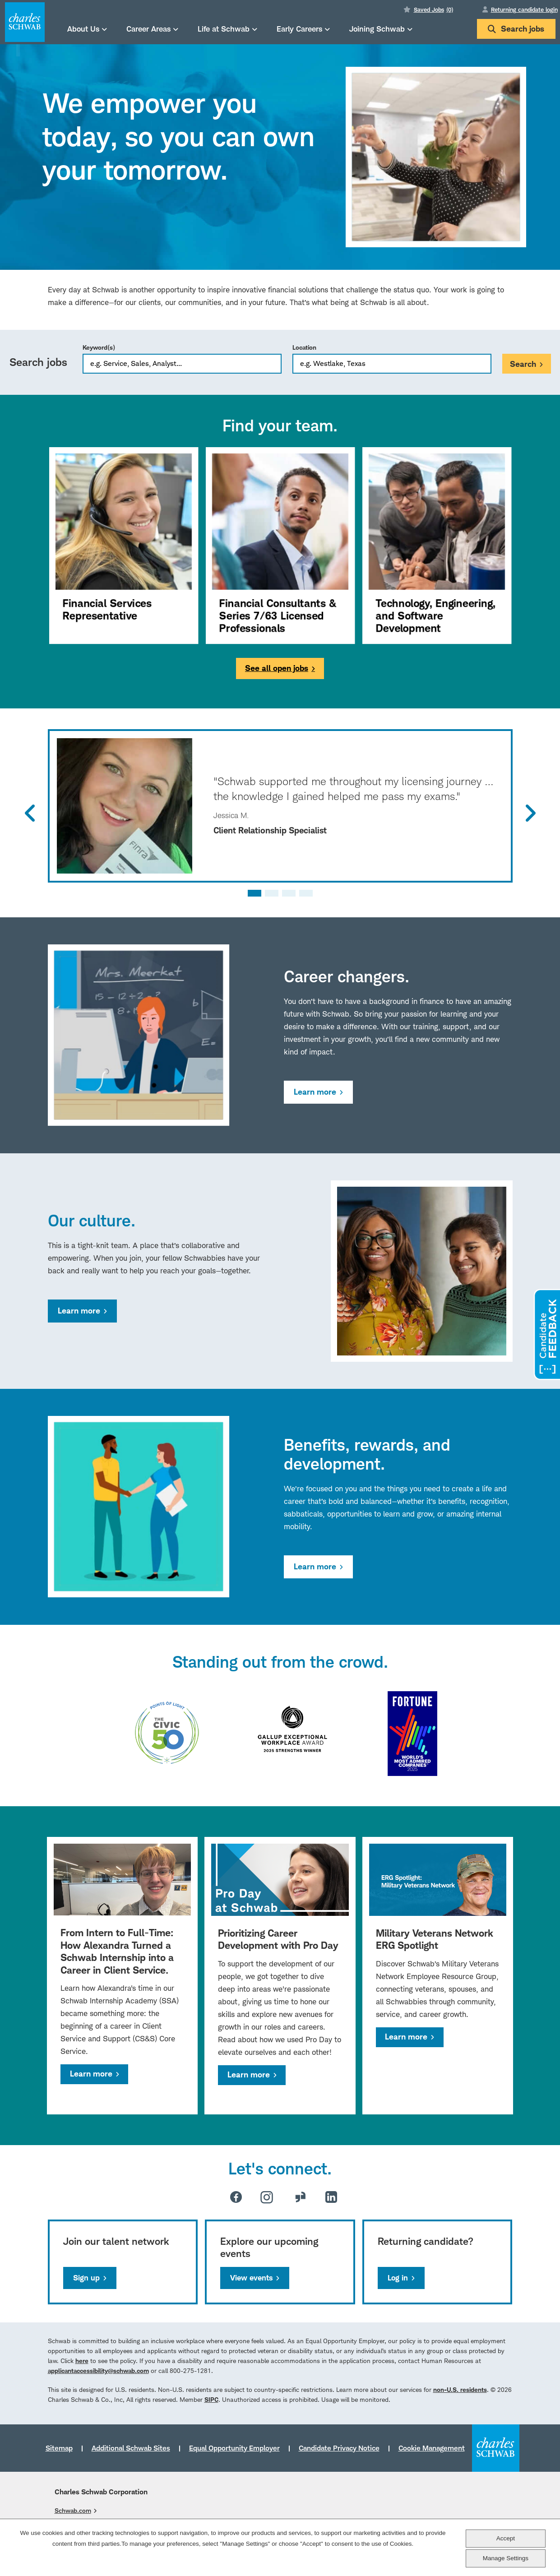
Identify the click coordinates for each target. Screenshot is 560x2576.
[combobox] (391, 364)
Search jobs (516, 28)
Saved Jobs (433, 9)
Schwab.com (73, 2510)
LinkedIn (331, 2197)
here (81, 2360)
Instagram (267, 2197)
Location (304, 347)
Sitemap (59, 2447)
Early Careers (299, 28)
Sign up (86, 2277)
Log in (398, 2277)
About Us (83, 28)
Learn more (315, 1091)
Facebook (236, 2197)
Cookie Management (431, 2447)
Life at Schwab (224, 28)
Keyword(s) (99, 347)
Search (523, 364)
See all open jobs (276, 668)
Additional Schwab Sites (131, 2447)
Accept (505, 2538)
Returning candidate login (524, 9)
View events (251, 2277)
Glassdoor (301, 2197)
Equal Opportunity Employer (234, 2447)
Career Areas (148, 28)
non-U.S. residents (460, 2389)
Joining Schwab (377, 28)
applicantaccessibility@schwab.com (98, 2370)
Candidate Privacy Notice (339, 2447)
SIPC (211, 2399)
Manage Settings (505, 2558)
